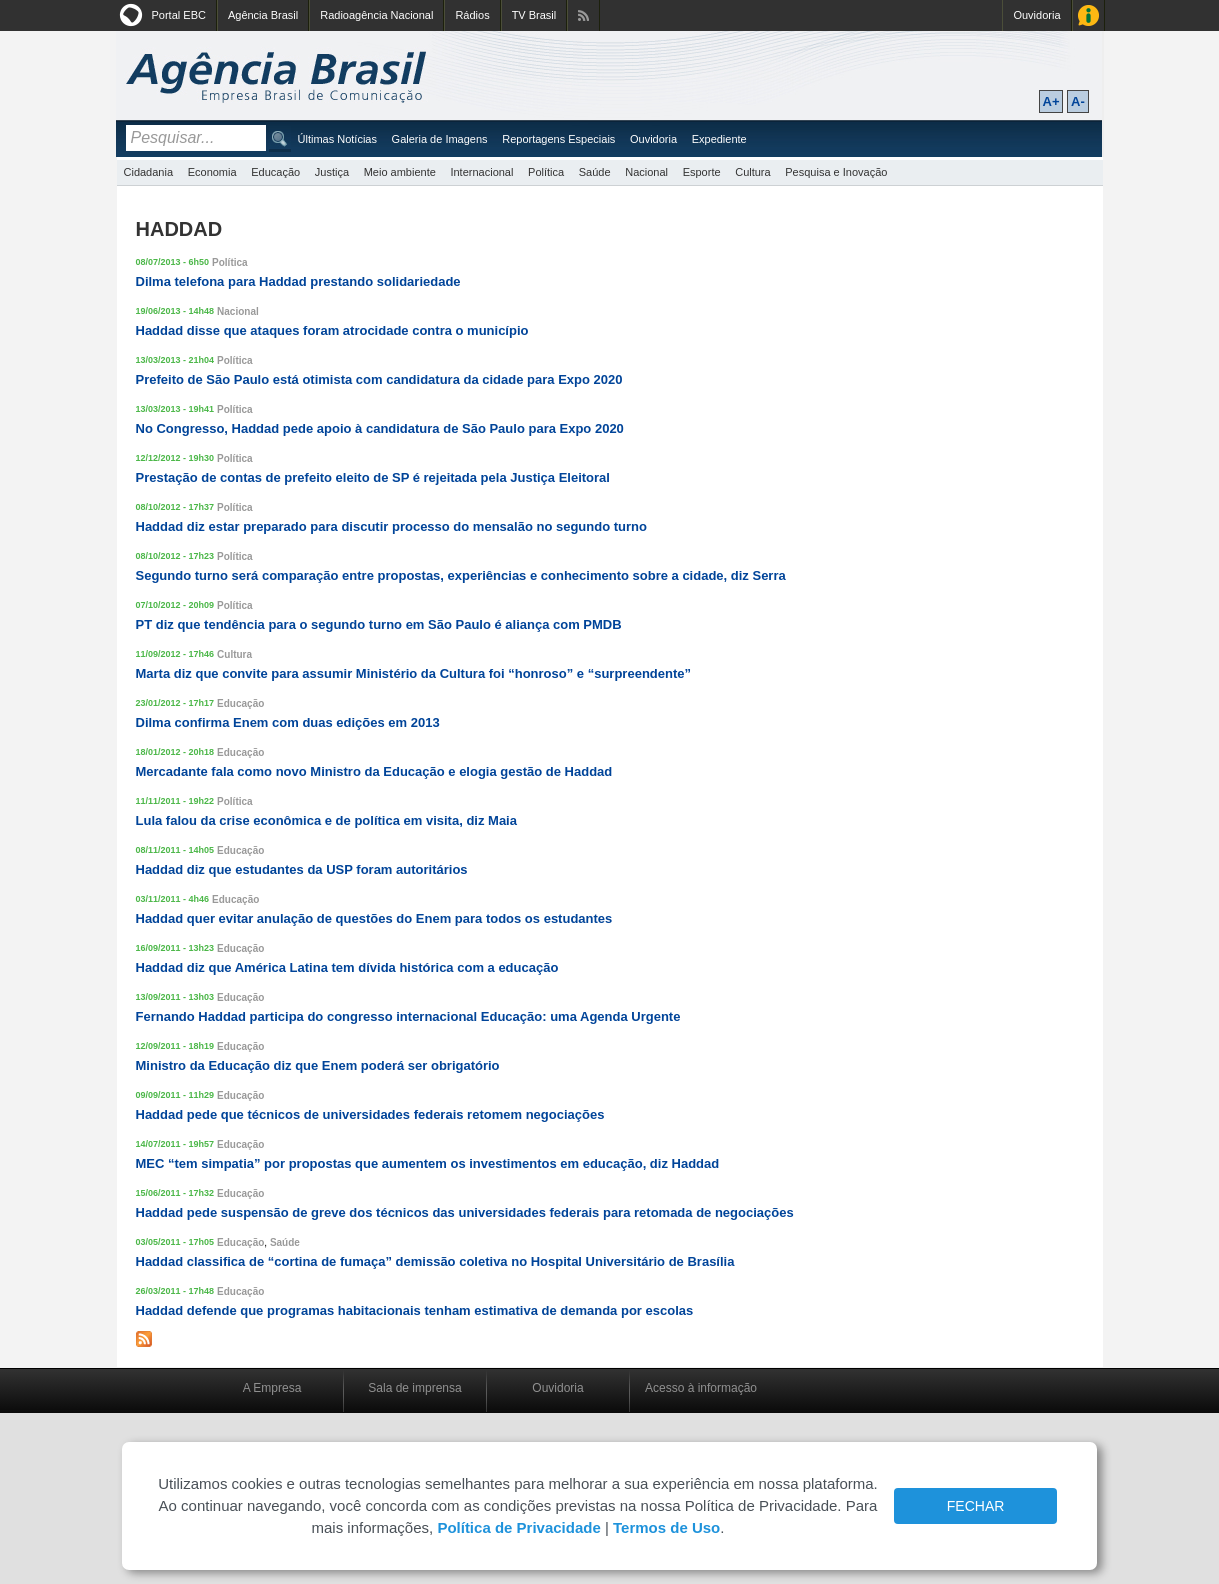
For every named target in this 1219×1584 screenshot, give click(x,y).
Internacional (481, 172)
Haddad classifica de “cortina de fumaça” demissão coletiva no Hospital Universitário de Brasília (435, 1261)
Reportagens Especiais (558, 139)
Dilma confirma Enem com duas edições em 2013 (288, 722)
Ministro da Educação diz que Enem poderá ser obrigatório (318, 1065)
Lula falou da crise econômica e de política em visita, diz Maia (326, 820)
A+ (1051, 101)
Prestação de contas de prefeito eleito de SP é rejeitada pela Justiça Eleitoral (373, 477)
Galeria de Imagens (440, 139)
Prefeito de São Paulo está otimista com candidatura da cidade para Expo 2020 (379, 379)
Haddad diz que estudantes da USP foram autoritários (302, 869)
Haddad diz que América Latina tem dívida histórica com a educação (347, 967)
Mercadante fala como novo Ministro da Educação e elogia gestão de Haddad (374, 771)
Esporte (702, 172)
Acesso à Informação (1088, 15)
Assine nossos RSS (583, 15)
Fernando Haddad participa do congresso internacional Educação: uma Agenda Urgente (408, 1016)
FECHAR (976, 1506)
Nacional (646, 172)
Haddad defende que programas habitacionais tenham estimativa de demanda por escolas (415, 1310)
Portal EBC (179, 15)
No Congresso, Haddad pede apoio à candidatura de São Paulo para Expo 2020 (380, 428)
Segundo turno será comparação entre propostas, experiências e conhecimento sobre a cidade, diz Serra (461, 575)
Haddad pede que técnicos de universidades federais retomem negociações (370, 1114)
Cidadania (149, 172)
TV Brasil (534, 15)
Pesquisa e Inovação (836, 172)
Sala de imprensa (414, 1388)
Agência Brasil (263, 15)
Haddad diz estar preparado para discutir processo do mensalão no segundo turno (391, 526)
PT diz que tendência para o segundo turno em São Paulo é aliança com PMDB (379, 624)
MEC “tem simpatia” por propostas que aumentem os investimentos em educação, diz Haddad (428, 1163)
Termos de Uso (666, 1527)
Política (546, 172)
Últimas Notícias (337, 139)
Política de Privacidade (518, 1527)
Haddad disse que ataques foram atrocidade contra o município (332, 330)
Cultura (752, 172)
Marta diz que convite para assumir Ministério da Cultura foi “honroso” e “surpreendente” (414, 673)
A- (1078, 101)
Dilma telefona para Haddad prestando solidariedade (298, 281)
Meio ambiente (400, 172)
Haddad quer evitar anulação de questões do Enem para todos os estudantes (374, 918)
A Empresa (272, 1388)
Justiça (332, 172)
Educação (275, 172)
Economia (212, 172)
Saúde (595, 172)
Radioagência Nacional (376, 15)
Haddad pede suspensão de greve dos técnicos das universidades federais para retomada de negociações (465, 1212)
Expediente (719, 139)
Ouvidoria (1036, 15)
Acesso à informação (701, 1388)
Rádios (472, 15)
